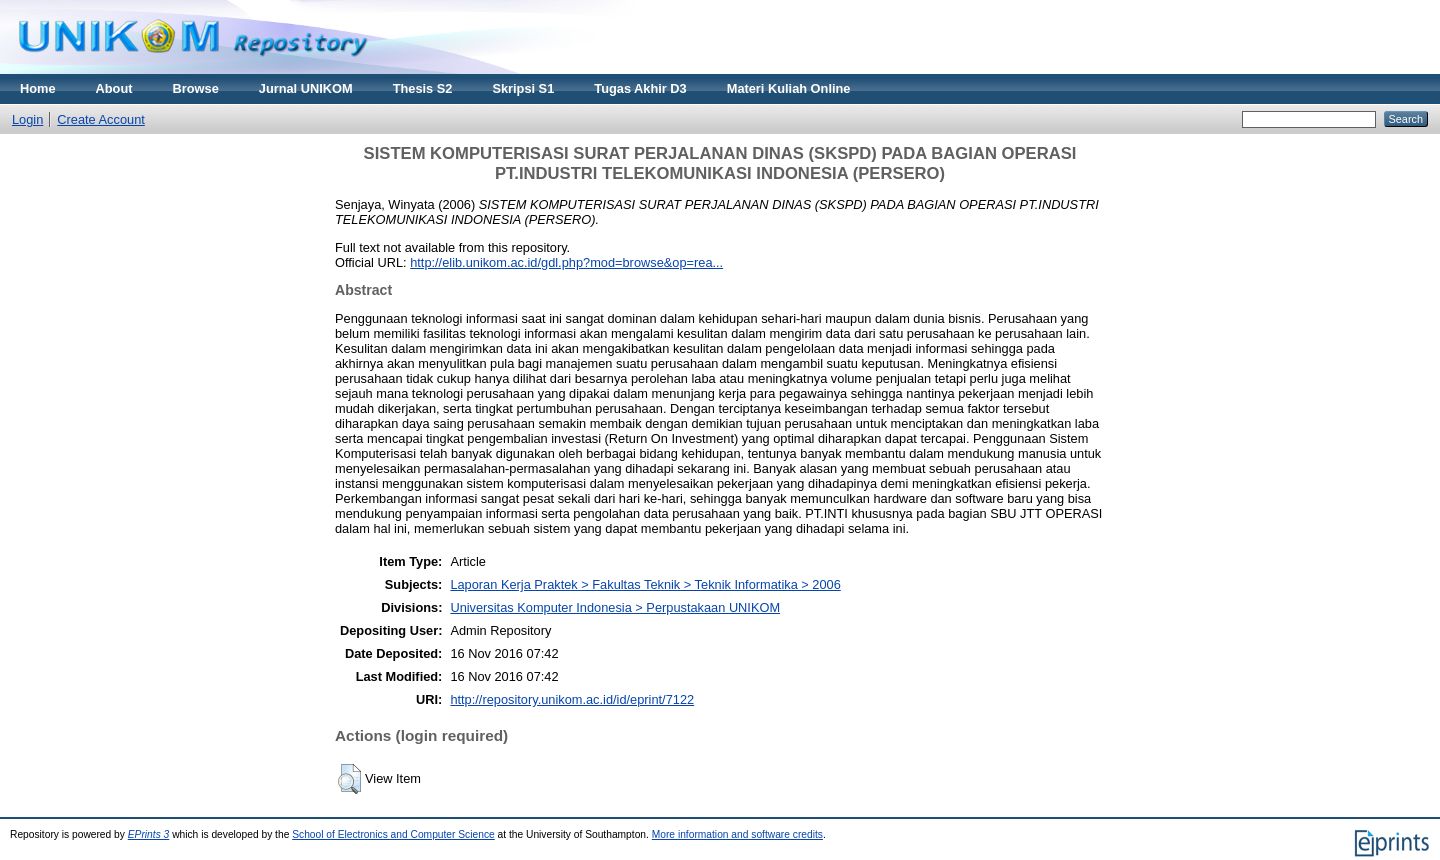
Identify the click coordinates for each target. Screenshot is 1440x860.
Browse (196, 88)
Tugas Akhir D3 (640, 88)
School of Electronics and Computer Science (393, 834)
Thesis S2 (423, 88)
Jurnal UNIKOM (306, 88)
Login (27, 119)
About (114, 88)
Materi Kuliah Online (789, 88)
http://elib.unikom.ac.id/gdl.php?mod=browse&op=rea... (566, 262)
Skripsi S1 (523, 88)
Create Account (101, 119)
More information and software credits (737, 834)
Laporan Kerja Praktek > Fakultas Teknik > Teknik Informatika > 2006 (645, 584)
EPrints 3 (149, 834)
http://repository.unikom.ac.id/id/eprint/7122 (572, 699)
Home (38, 88)
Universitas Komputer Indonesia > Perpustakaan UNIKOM (615, 607)
